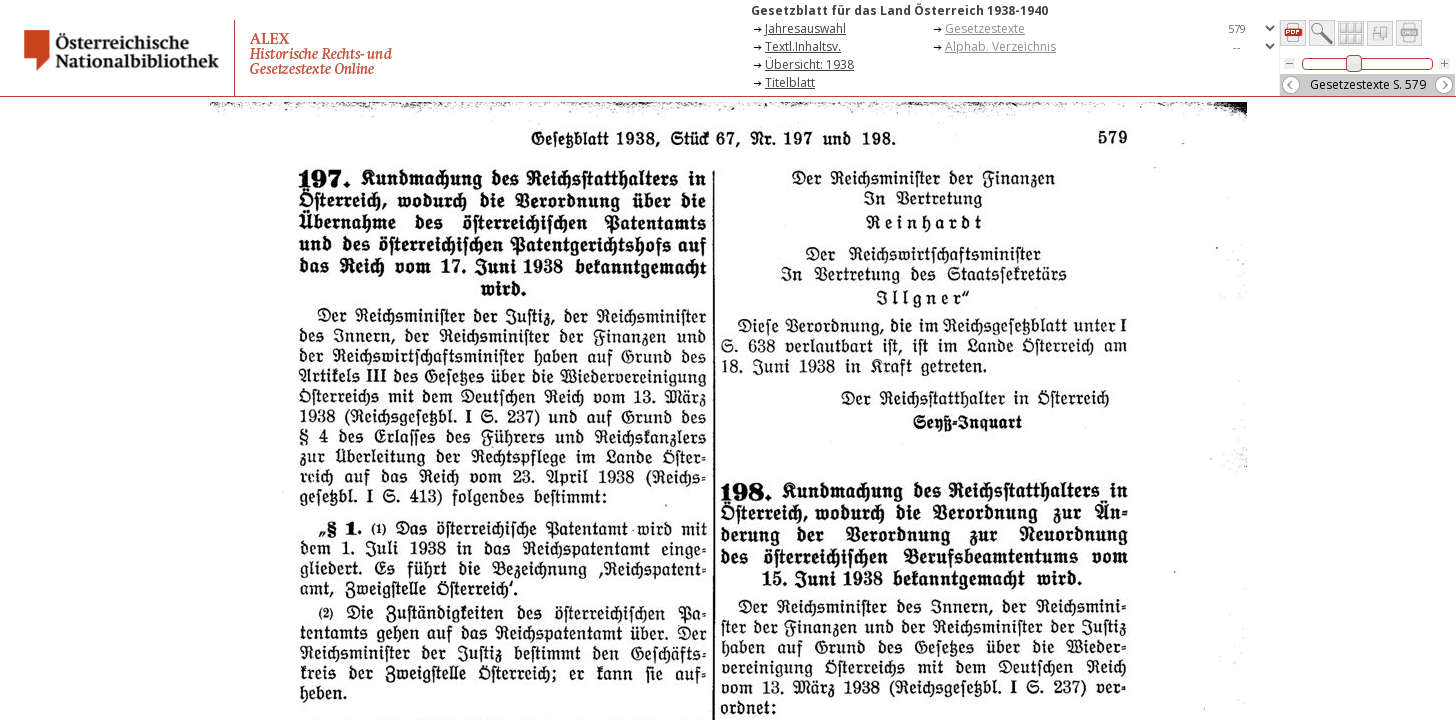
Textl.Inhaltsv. (803, 46)
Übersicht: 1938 (809, 64)
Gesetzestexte (985, 28)
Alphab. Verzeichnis (1000, 46)
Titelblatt (790, 82)
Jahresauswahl (805, 28)
